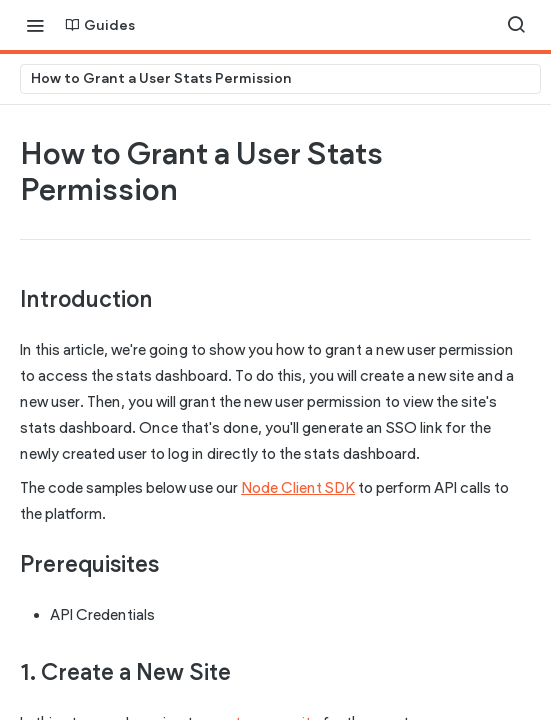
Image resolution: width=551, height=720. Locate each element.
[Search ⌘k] (516, 25)
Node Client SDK (298, 488)
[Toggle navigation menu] (35, 25)
